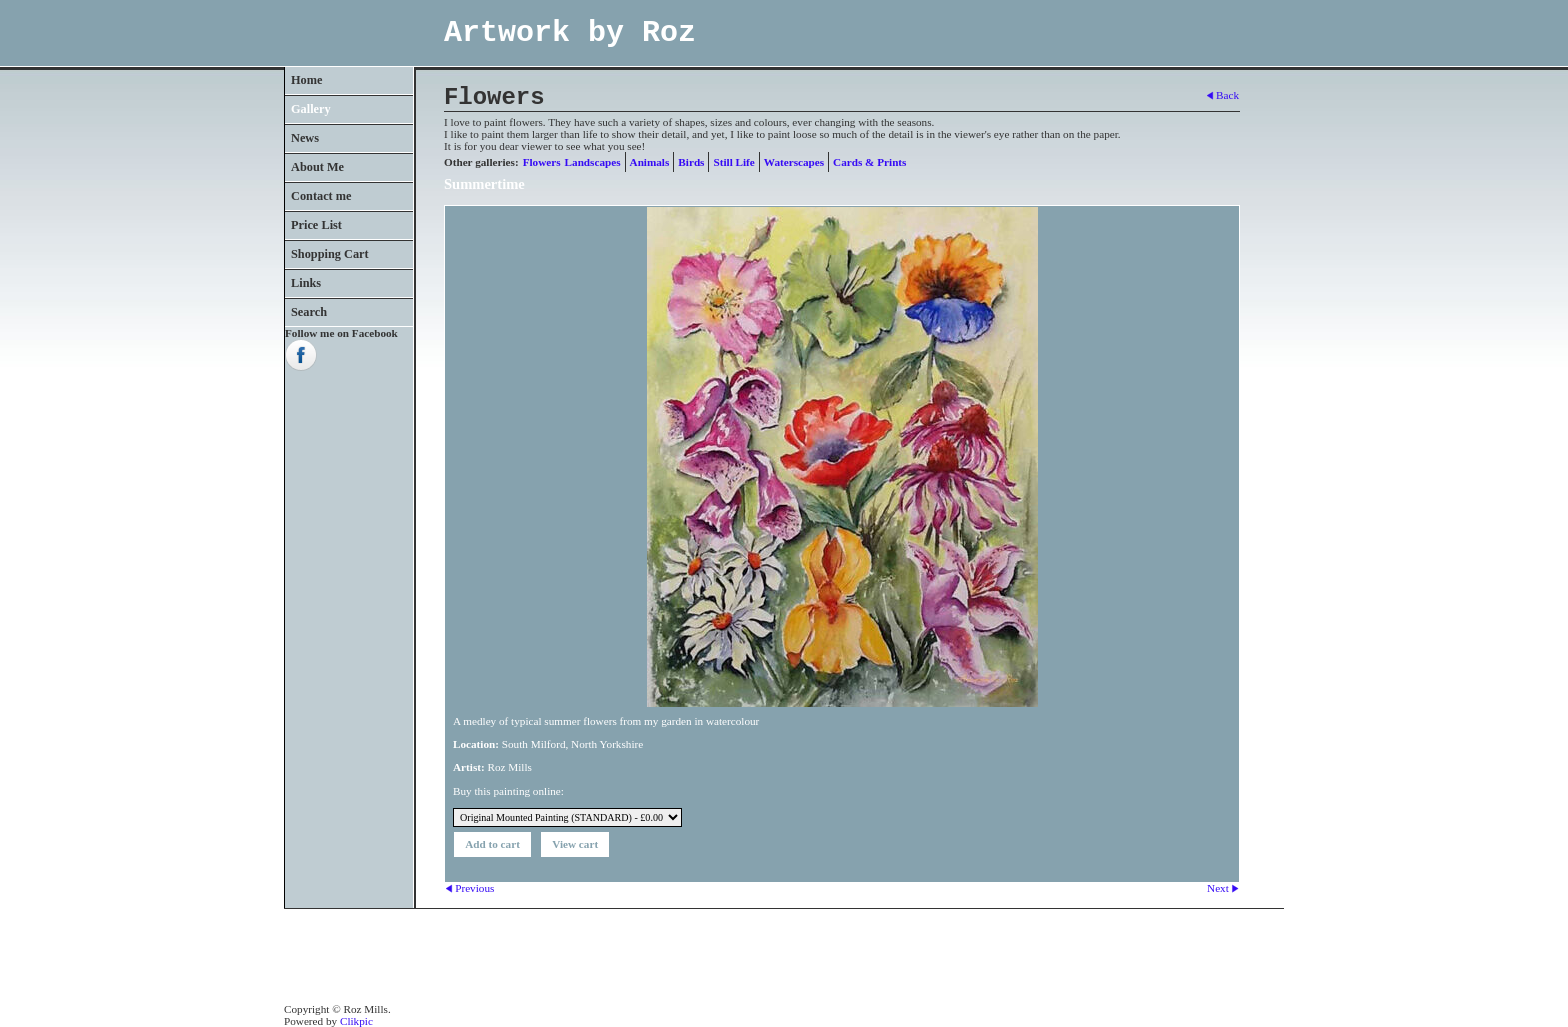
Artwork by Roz (570, 33)
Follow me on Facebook (341, 333)
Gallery (311, 109)
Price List (316, 225)
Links (306, 283)
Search (309, 312)
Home (306, 80)
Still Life (733, 162)
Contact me (321, 196)
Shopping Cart (330, 254)
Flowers (542, 162)
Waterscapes (794, 162)
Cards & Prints (869, 162)
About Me (317, 167)
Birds (691, 162)
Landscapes (593, 162)
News (305, 138)
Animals (650, 162)
